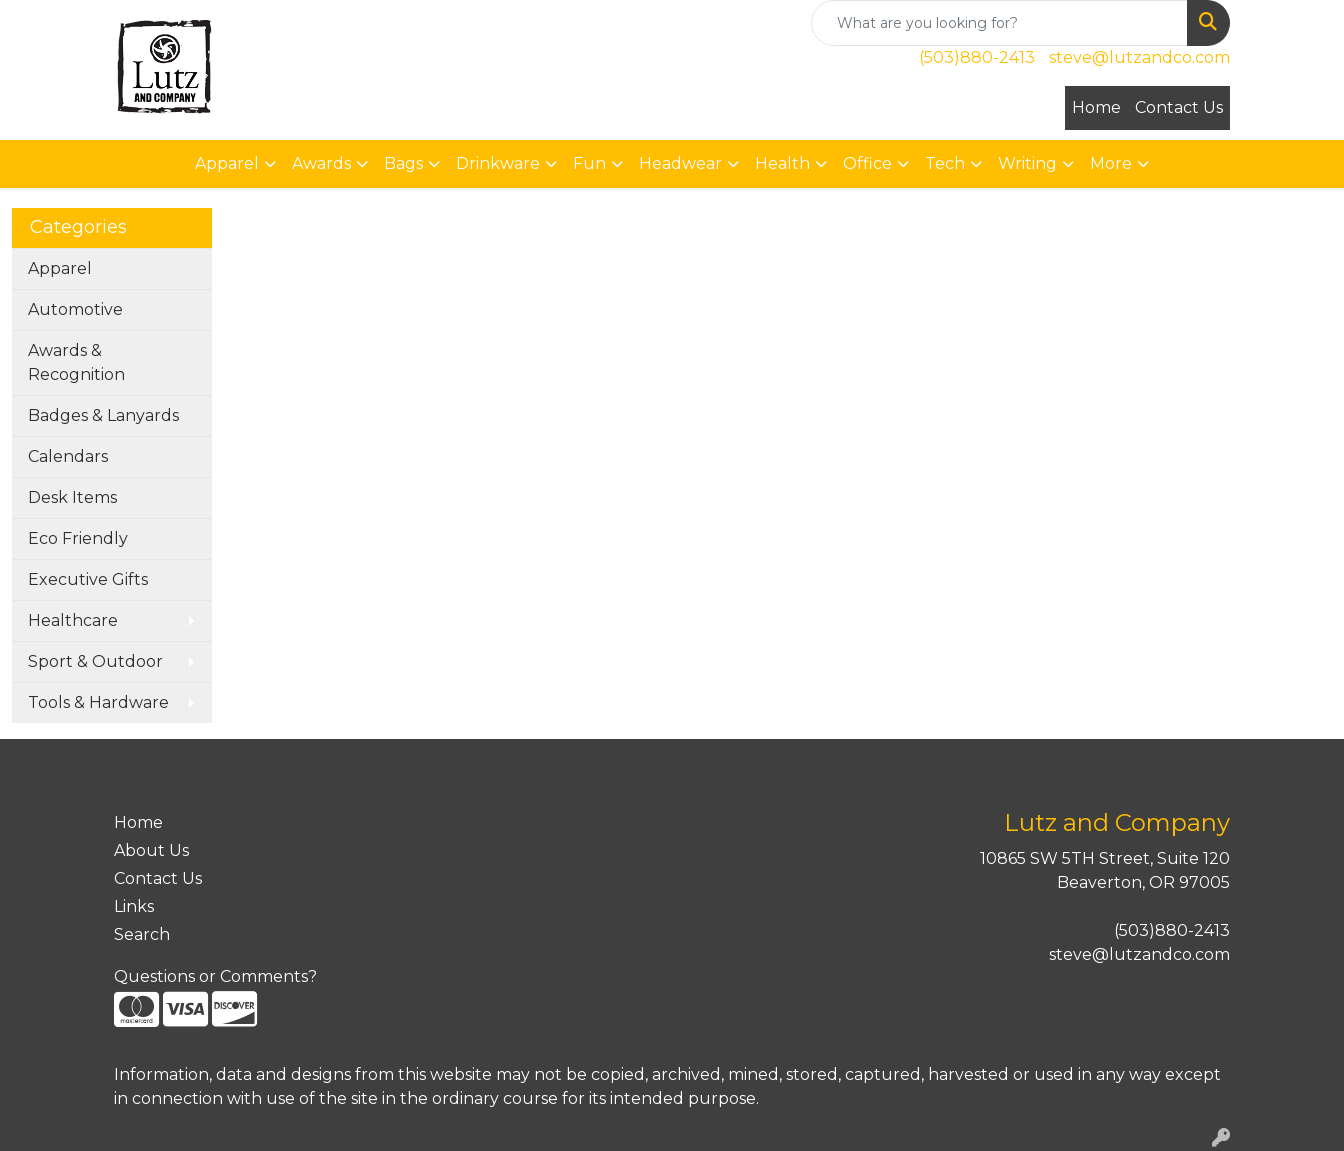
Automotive (75, 309)
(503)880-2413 (977, 57)
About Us (151, 850)
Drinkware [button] (498, 163)
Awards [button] (321, 163)
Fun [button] (589, 163)
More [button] (1111, 163)
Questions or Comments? (215, 976)
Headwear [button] (680, 163)
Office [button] (867, 163)
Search (142, 934)
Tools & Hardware (98, 702)
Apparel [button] (227, 163)
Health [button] (782, 163)
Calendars (68, 456)
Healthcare (73, 620)
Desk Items (72, 497)
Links (134, 906)
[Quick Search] (999, 23)
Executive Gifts (88, 579)
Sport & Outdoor (95, 661)
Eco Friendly (78, 538)
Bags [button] (403, 163)
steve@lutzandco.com (1139, 57)
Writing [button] (1027, 163)
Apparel (60, 268)
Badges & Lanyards (103, 415)
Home (1096, 107)
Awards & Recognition (76, 362)
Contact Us (1179, 107)
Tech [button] (945, 163)
